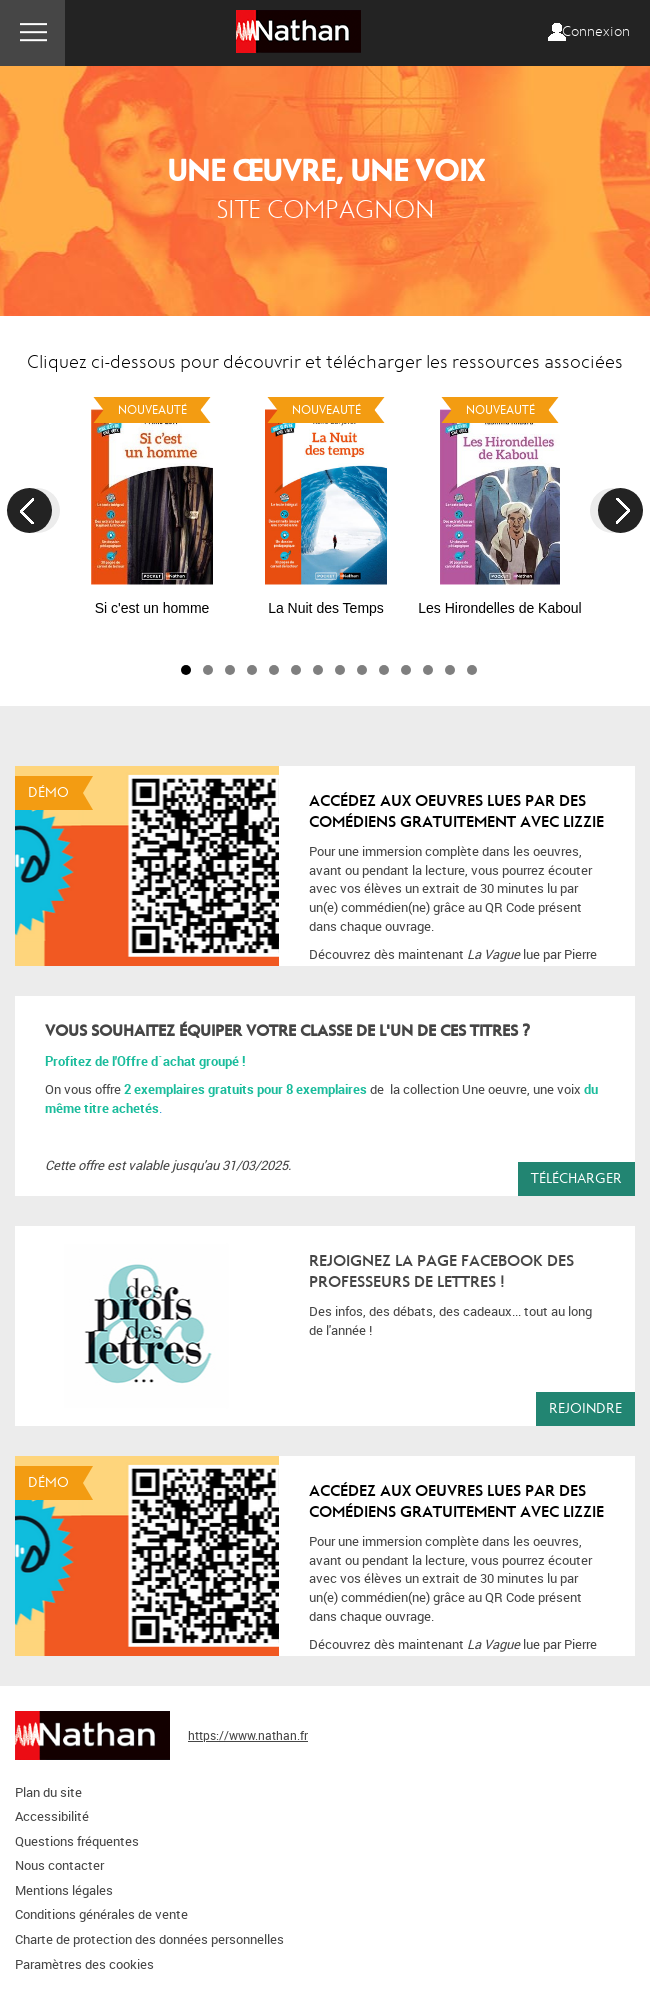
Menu (32, 33)
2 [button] (208, 670)
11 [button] (406, 670)
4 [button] (252, 670)
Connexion (596, 32)
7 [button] (318, 670)
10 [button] (384, 670)
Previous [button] (29, 510)
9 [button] (362, 670)
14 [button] (472, 670)
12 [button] (428, 670)
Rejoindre (585, 1408)
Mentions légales (64, 1890)
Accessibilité (52, 1816)
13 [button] (450, 670)
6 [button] (296, 670)
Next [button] (620, 510)
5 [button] (274, 670)
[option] (152, 503)
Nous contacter (59, 1865)
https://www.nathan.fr (248, 1735)
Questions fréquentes (77, 1841)
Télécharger (576, 1178)
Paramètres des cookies (84, 1964)
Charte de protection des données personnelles (149, 1939)
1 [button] (186, 670)
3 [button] (230, 670)
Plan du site (48, 1792)
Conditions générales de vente (101, 1914)
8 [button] (340, 670)
